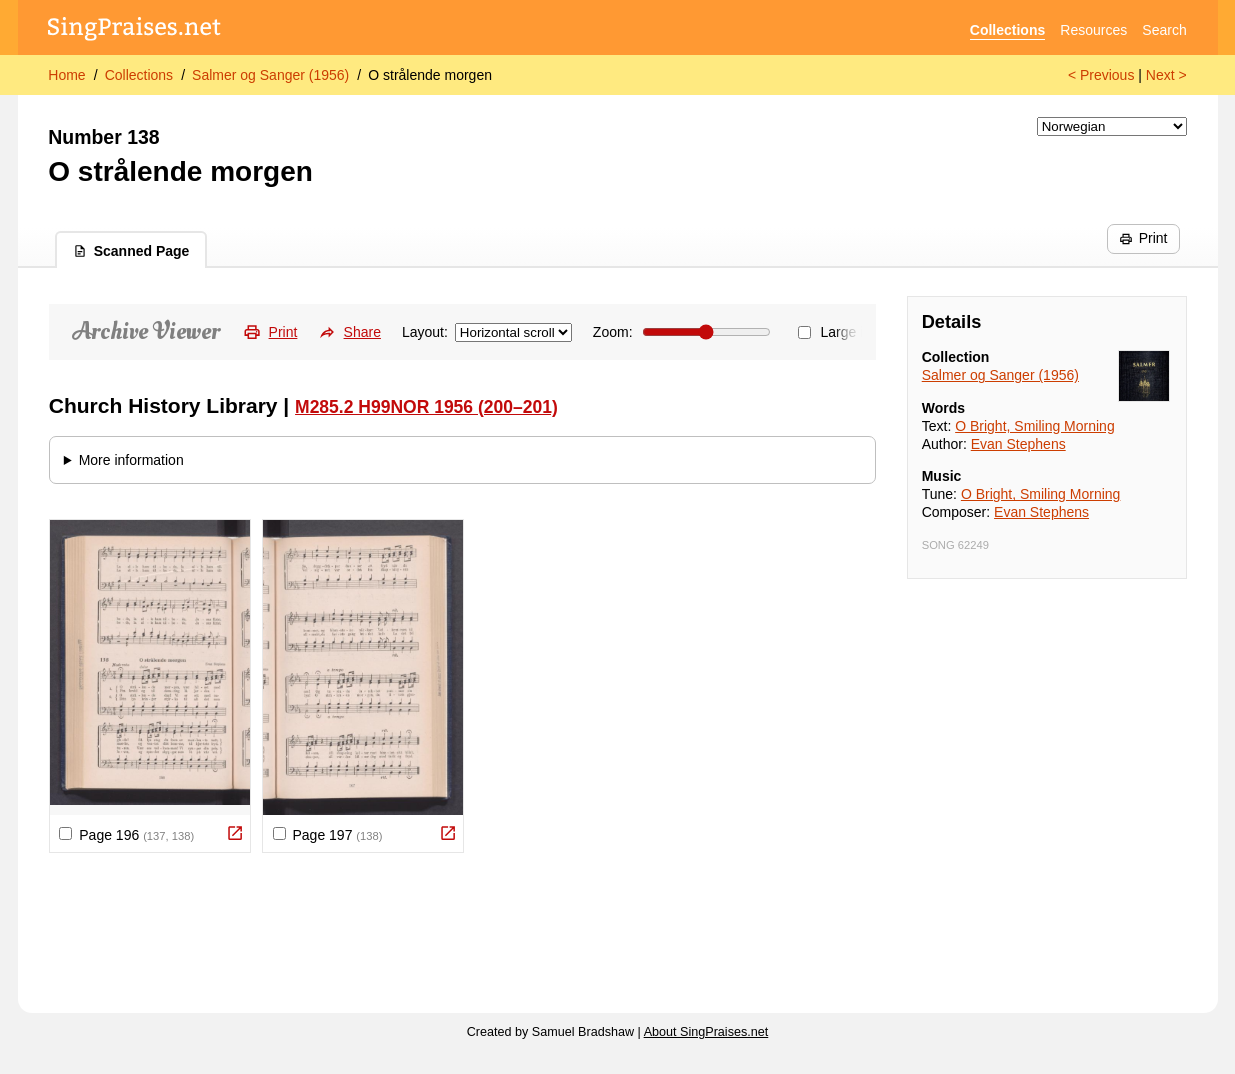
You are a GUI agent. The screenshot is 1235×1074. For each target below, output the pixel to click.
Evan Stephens (1018, 444)
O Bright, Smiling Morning (1035, 426)
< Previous (1101, 75)
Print (1143, 238)
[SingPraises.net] (134, 30)
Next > (1166, 75)
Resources (1093, 30)
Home (66, 75)
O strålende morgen (430, 75)
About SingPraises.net (706, 1032)
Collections (1007, 30)
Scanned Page (131, 251)
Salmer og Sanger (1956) (270, 75)
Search (1164, 30)
